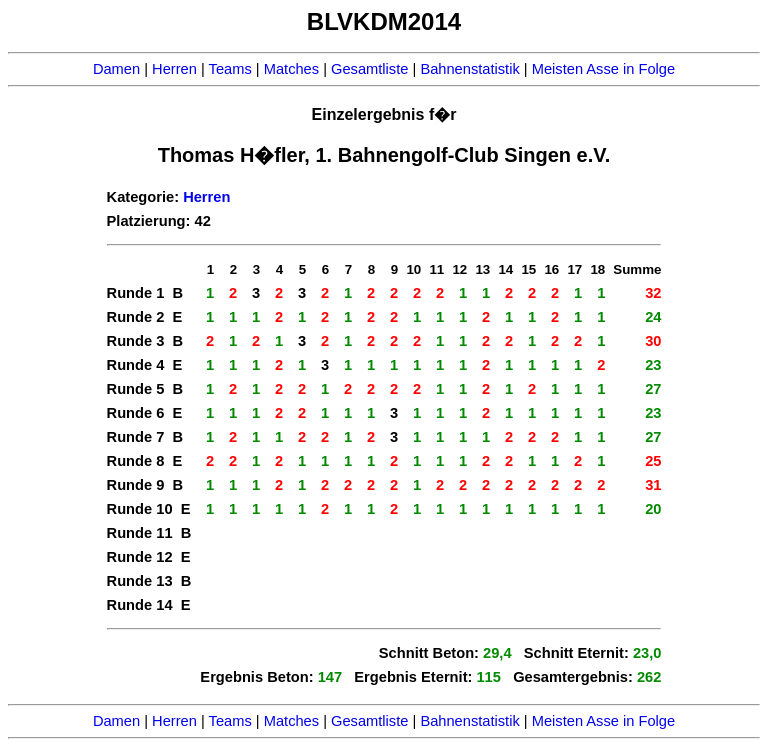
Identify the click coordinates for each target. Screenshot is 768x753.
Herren (174, 69)
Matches (291, 69)
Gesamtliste (369, 69)
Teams (230, 69)
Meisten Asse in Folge (603, 69)
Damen (116, 69)
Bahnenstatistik (469, 69)
